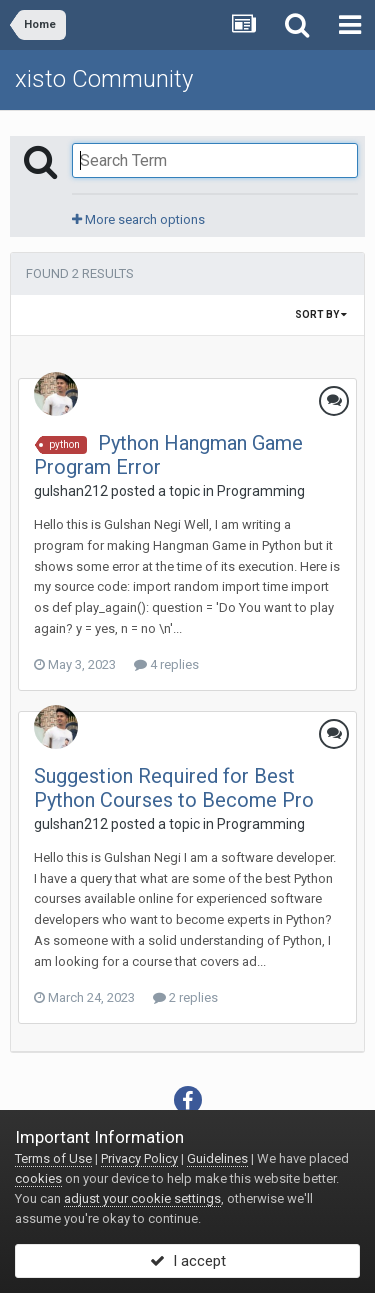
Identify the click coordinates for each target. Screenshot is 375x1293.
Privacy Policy (139, 1158)
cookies (38, 1178)
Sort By (321, 314)
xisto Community (104, 79)
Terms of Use (53, 1158)
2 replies (185, 997)
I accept (188, 1261)
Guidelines (217, 1158)
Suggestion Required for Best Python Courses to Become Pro (174, 788)
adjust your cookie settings (142, 1198)
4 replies (166, 664)
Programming (261, 491)
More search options (138, 219)
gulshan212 (71, 491)
